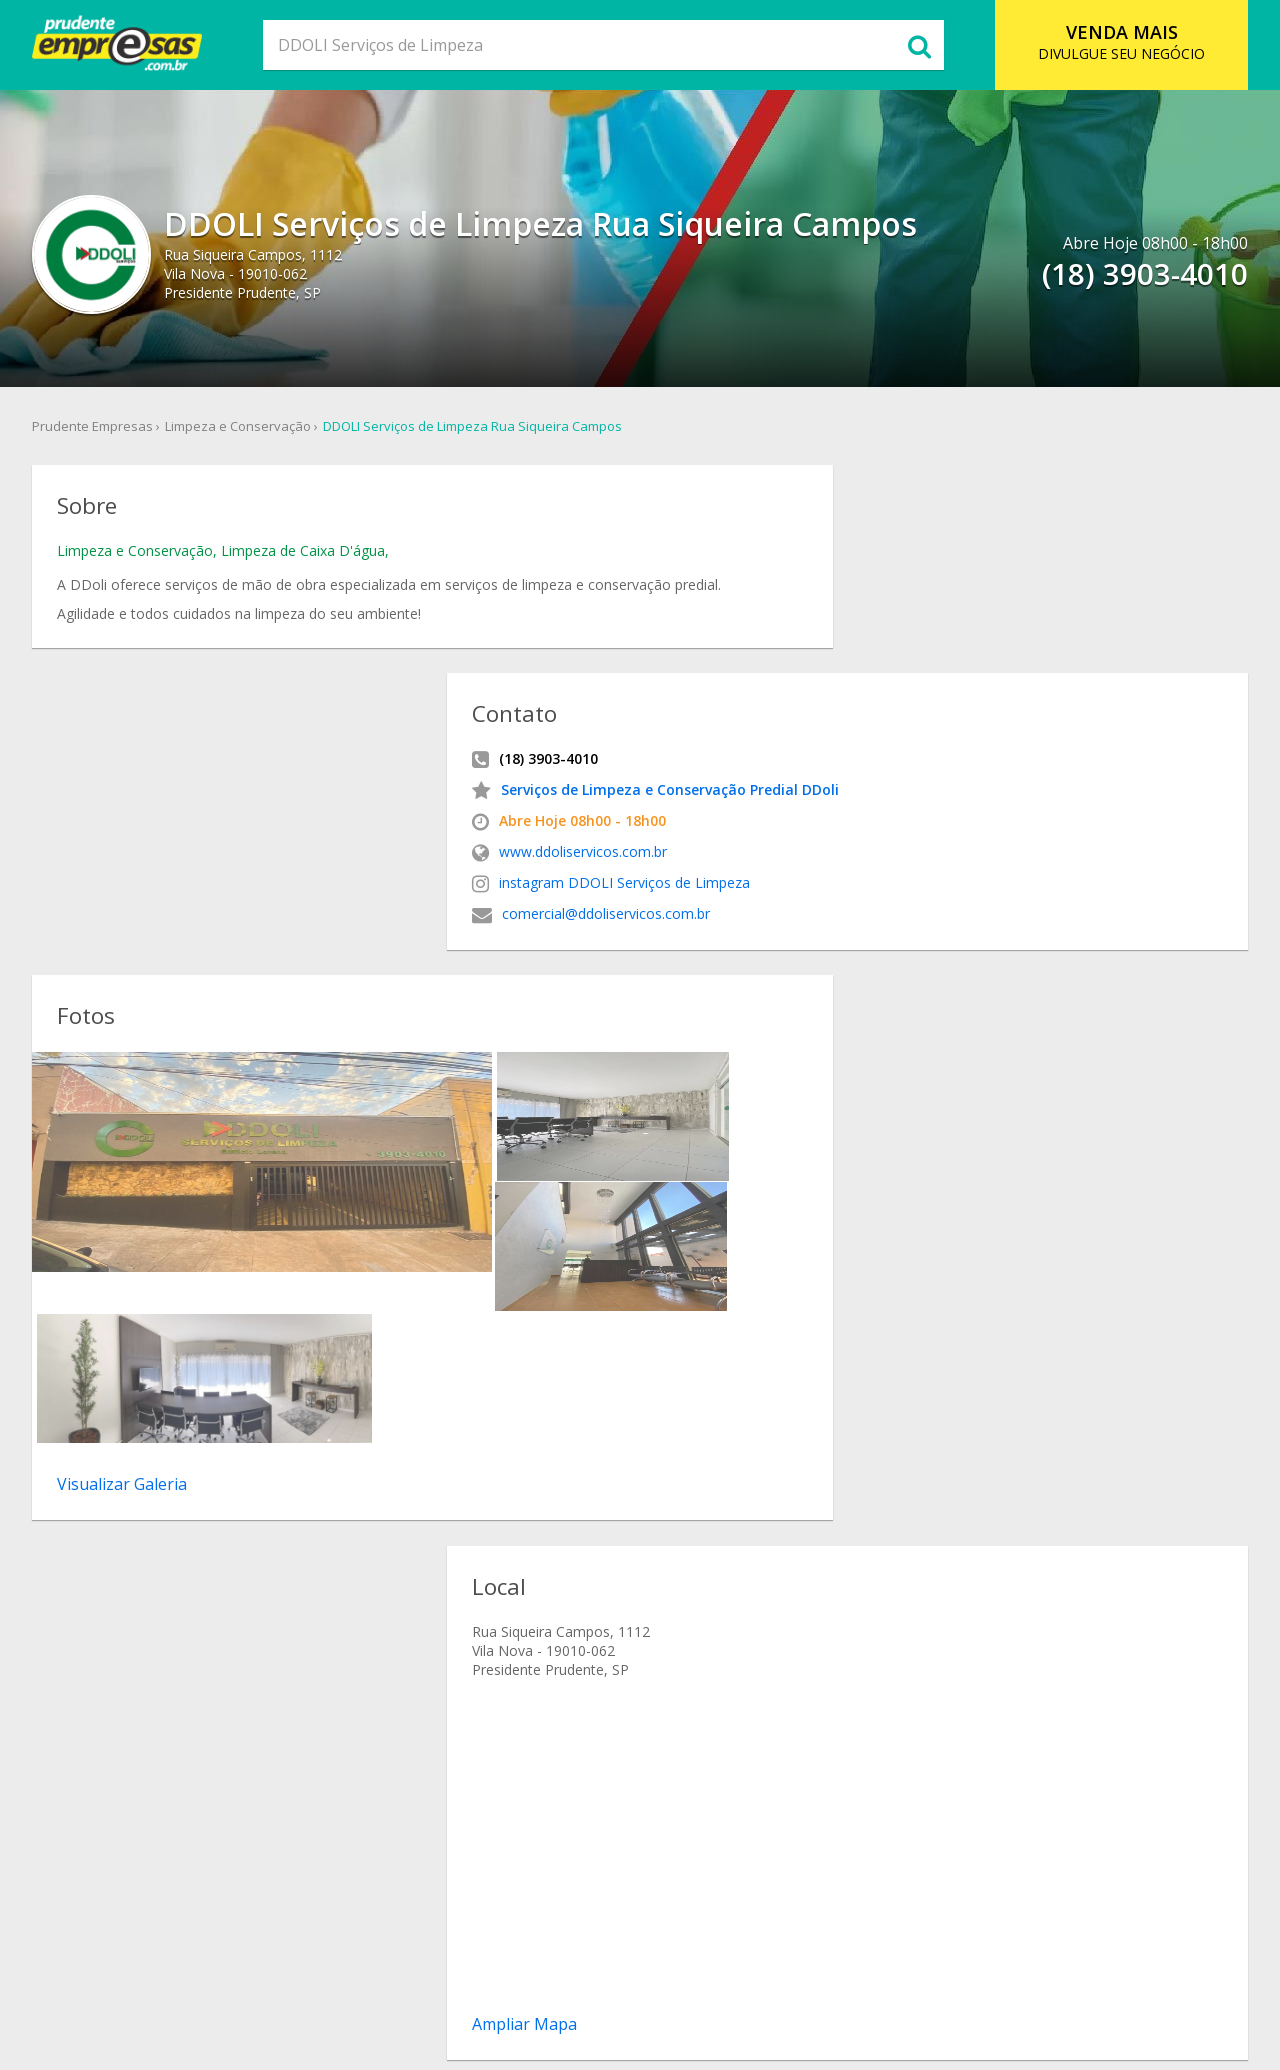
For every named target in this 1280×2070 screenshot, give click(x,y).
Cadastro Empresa (701, 1974)
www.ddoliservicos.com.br (796, 653)
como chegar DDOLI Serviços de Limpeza (819, 1523)
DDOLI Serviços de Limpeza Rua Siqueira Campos (480, 429)
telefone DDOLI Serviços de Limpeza (803, 1479)
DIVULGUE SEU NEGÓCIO (1115, 41)
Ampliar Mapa (737, 1272)
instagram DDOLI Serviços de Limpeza (837, 684)
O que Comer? (427, 1974)
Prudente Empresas (100, 429)
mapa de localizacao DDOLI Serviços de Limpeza (842, 1545)
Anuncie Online (905, 1974)
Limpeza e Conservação (246, 429)
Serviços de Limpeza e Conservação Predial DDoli (883, 591)
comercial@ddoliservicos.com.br (819, 715)
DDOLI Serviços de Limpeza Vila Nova (804, 1633)
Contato (809, 1974)
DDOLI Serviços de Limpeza (774, 1435)
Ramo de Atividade (556, 1974)
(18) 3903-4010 (125, 1304)
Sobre (344, 1974)
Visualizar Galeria (135, 1106)
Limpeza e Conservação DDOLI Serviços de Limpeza (850, 1589)
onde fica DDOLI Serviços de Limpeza (806, 1567)
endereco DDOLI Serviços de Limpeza (806, 1501)
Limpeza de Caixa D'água (316, 560)
